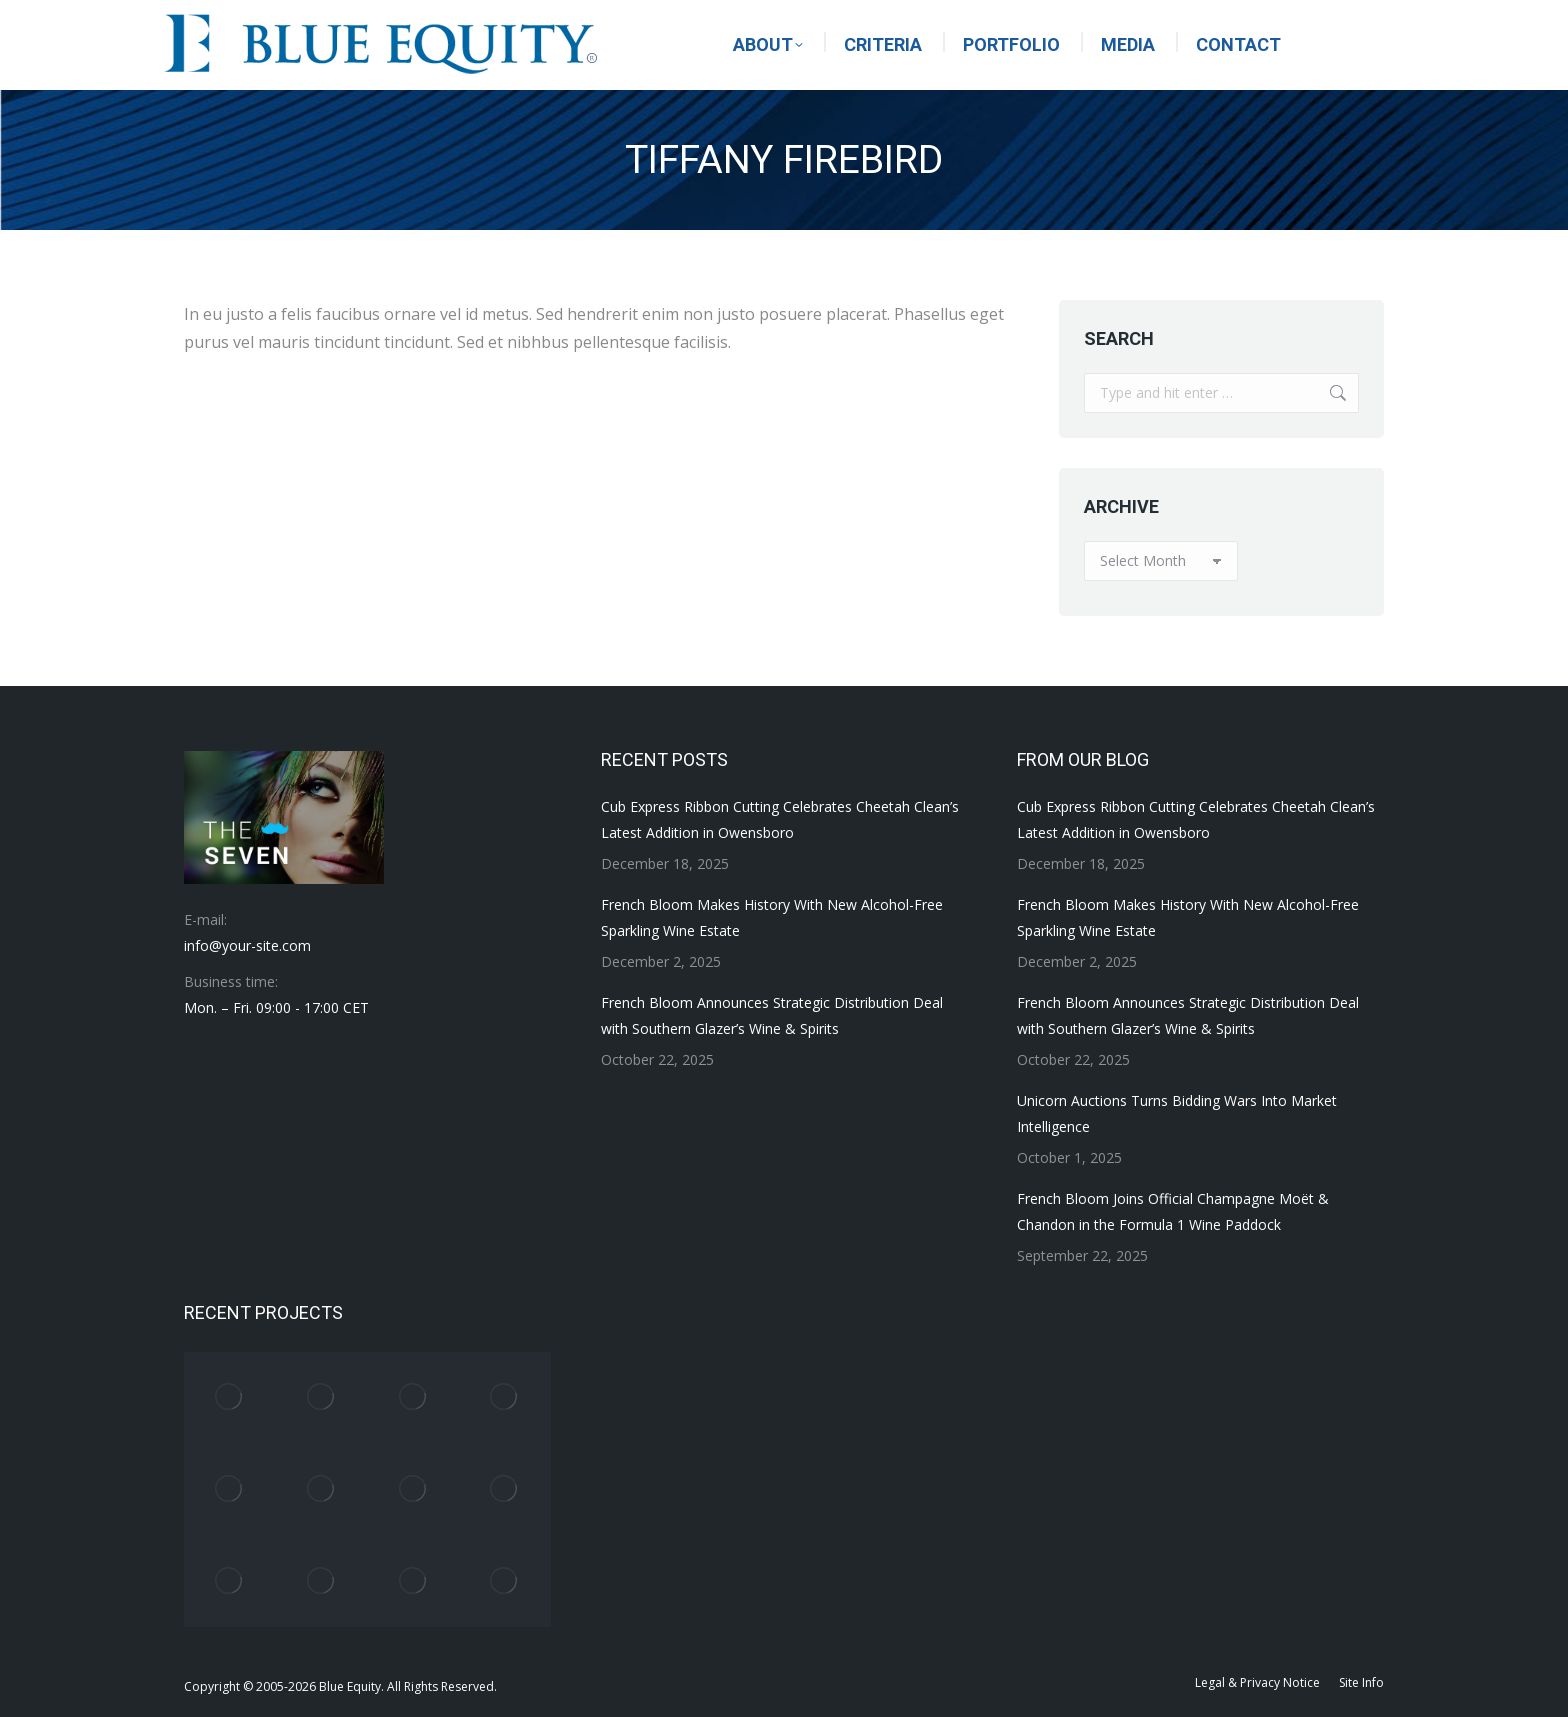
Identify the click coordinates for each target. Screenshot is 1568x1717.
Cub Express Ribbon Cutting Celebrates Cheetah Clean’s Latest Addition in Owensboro (780, 819)
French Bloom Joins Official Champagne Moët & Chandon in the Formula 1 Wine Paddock (1173, 1211)
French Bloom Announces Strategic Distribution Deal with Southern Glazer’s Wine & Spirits (772, 1015)
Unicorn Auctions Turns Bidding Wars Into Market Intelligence (1177, 1113)
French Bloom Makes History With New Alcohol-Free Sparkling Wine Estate (772, 917)
